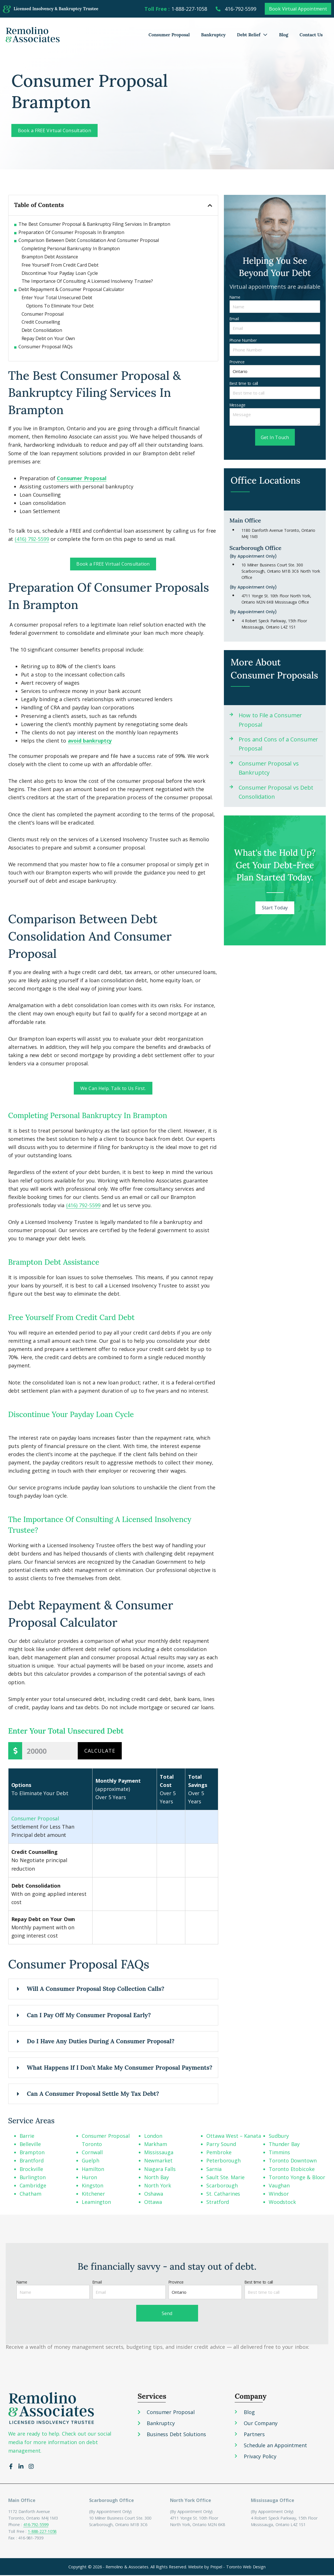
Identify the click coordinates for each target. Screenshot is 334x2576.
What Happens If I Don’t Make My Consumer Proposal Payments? (120, 2068)
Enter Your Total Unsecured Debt (57, 297)
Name (235, 297)
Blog (283, 34)
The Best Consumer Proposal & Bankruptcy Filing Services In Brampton (94, 224)
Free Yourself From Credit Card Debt (60, 265)
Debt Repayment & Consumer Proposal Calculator (71, 289)
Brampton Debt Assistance (50, 257)
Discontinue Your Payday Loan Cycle (60, 273)
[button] (210, 205)
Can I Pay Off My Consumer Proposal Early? (89, 2016)
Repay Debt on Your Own (48, 338)
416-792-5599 (36, 2525)
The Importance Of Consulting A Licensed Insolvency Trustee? (87, 281)
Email (234, 318)
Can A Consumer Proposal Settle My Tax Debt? (93, 2094)
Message (237, 405)
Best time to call (244, 383)
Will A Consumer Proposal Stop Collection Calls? (95, 1989)
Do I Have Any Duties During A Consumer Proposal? (101, 2042)
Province (237, 361)
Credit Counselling (41, 322)
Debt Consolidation (42, 330)
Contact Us (311, 34)
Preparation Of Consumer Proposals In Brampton (71, 232)
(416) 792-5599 (83, 1205)
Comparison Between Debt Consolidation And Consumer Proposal (88, 240)
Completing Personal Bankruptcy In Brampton (71, 248)
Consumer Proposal (169, 34)
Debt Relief (252, 34)
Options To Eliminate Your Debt (60, 306)
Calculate (99, 1751)
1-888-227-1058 (42, 2532)
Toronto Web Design (246, 2567)
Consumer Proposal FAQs (45, 346)
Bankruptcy (213, 34)
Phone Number (243, 340)
